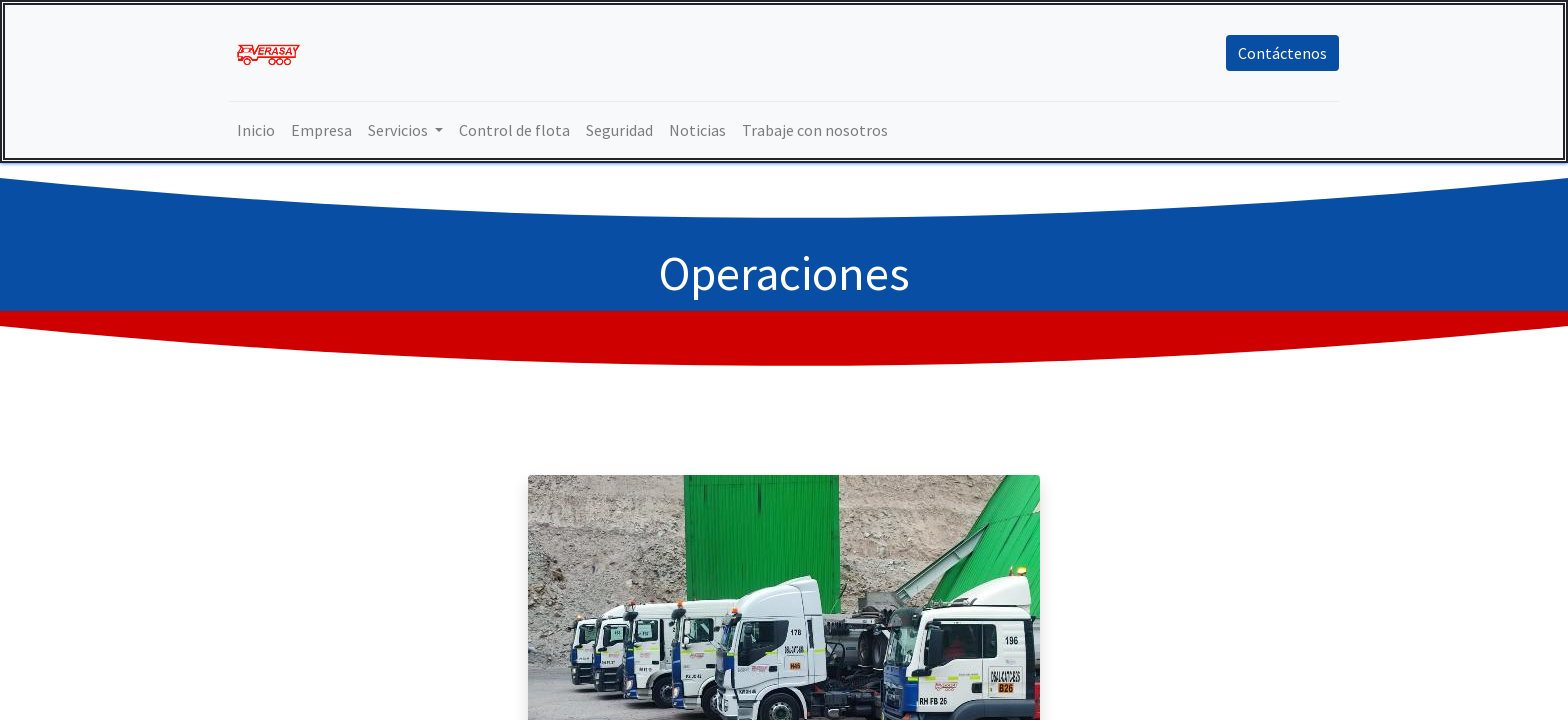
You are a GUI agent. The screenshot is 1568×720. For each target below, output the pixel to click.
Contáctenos (1282, 53)
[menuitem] (256, 130)
